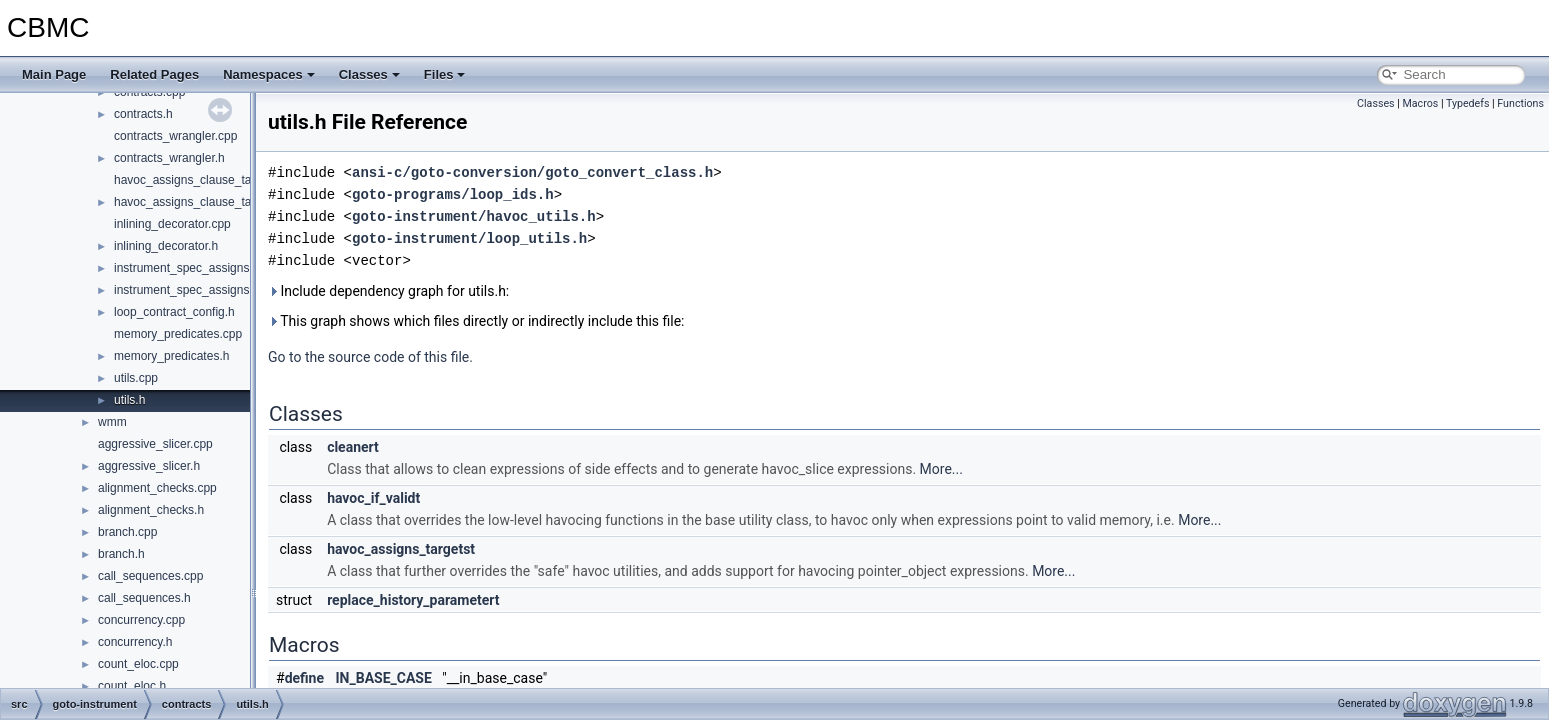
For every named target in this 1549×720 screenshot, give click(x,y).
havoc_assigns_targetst (401, 549)
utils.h (129, 400)
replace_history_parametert (413, 600)
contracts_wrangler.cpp (175, 136)
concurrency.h (135, 642)
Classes (369, 74)
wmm (112, 422)
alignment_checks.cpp (157, 488)
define (304, 678)
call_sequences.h (144, 598)
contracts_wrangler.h (169, 158)
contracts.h (143, 114)
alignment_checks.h (151, 510)
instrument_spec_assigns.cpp (193, 268)
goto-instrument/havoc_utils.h (474, 216)
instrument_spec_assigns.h (186, 290)
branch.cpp (127, 532)
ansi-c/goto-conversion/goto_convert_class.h (532, 172)
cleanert (353, 447)
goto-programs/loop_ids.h (453, 194)
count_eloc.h (132, 686)
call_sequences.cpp (150, 576)
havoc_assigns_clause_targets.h (201, 202)
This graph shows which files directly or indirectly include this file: (476, 321)
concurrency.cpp (141, 620)
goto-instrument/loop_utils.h (469, 238)
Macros (1420, 103)
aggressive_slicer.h (149, 466)
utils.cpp (136, 378)
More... (941, 469)
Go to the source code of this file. (370, 357)
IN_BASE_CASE (384, 678)
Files (445, 74)
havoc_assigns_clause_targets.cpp (207, 180)
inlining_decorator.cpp (172, 224)
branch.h (121, 554)
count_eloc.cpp (138, 664)
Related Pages (154, 74)
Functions (1520, 103)
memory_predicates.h (171, 356)
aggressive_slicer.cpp (155, 444)
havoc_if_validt (373, 498)
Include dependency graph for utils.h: (388, 291)
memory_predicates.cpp (178, 334)
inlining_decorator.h (166, 246)
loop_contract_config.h (174, 312)
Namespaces (269, 74)
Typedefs (1468, 103)
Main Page (54, 74)
